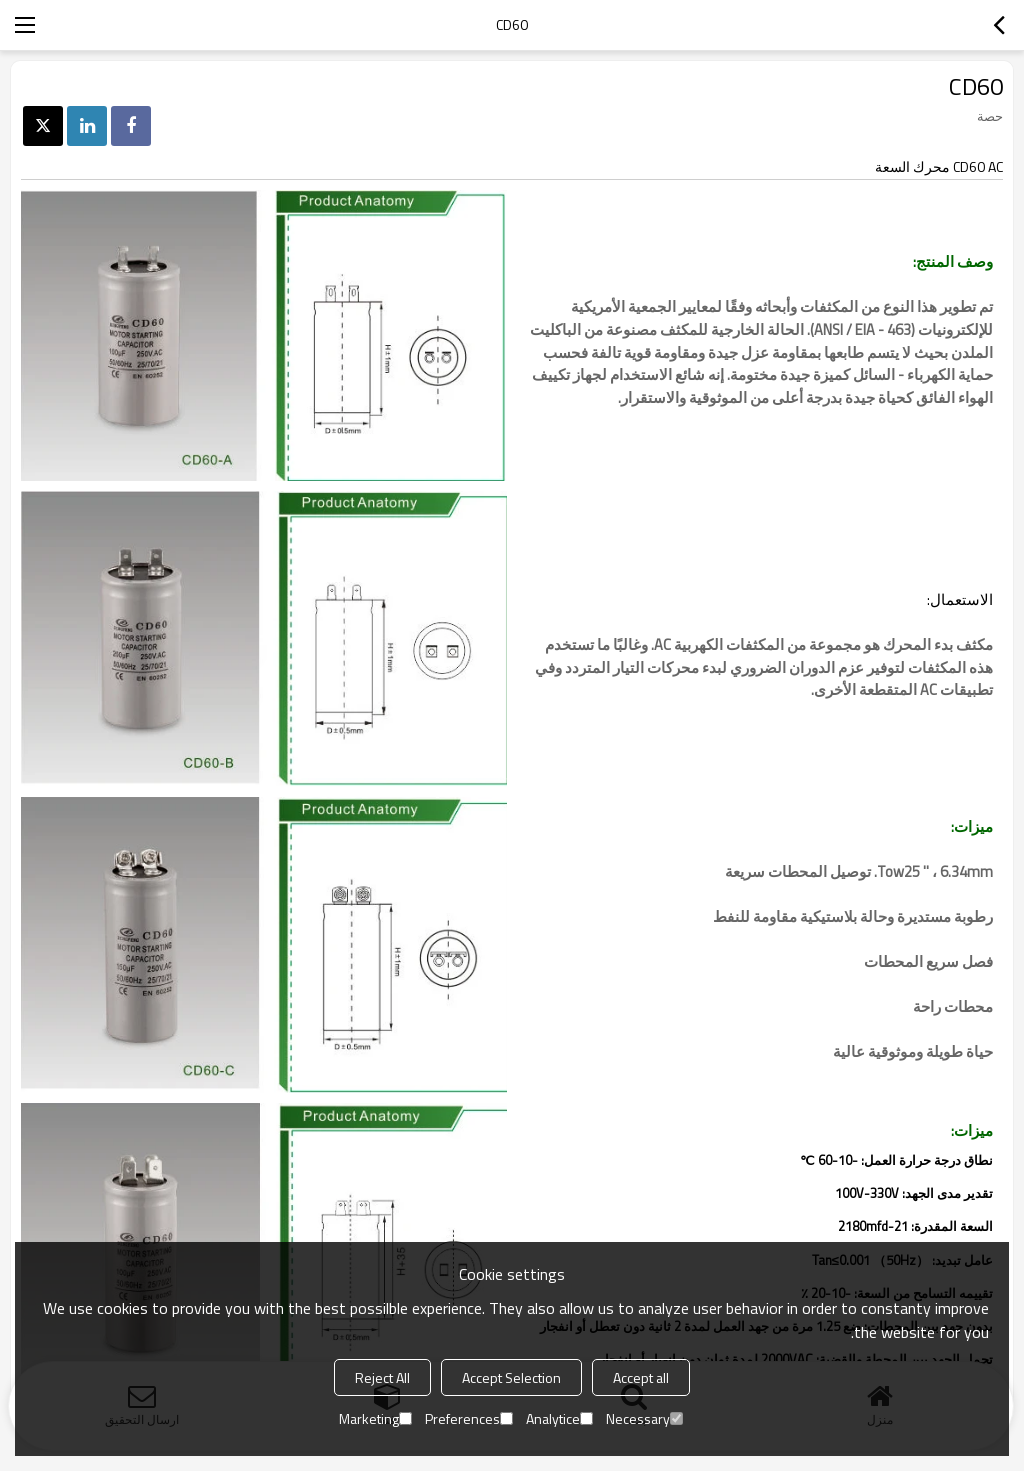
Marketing (375, 1418)
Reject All (382, 1377)
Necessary (644, 1418)
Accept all (641, 1377)
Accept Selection (511, 1377)
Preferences (469, 1418)
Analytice (559, 1418)
